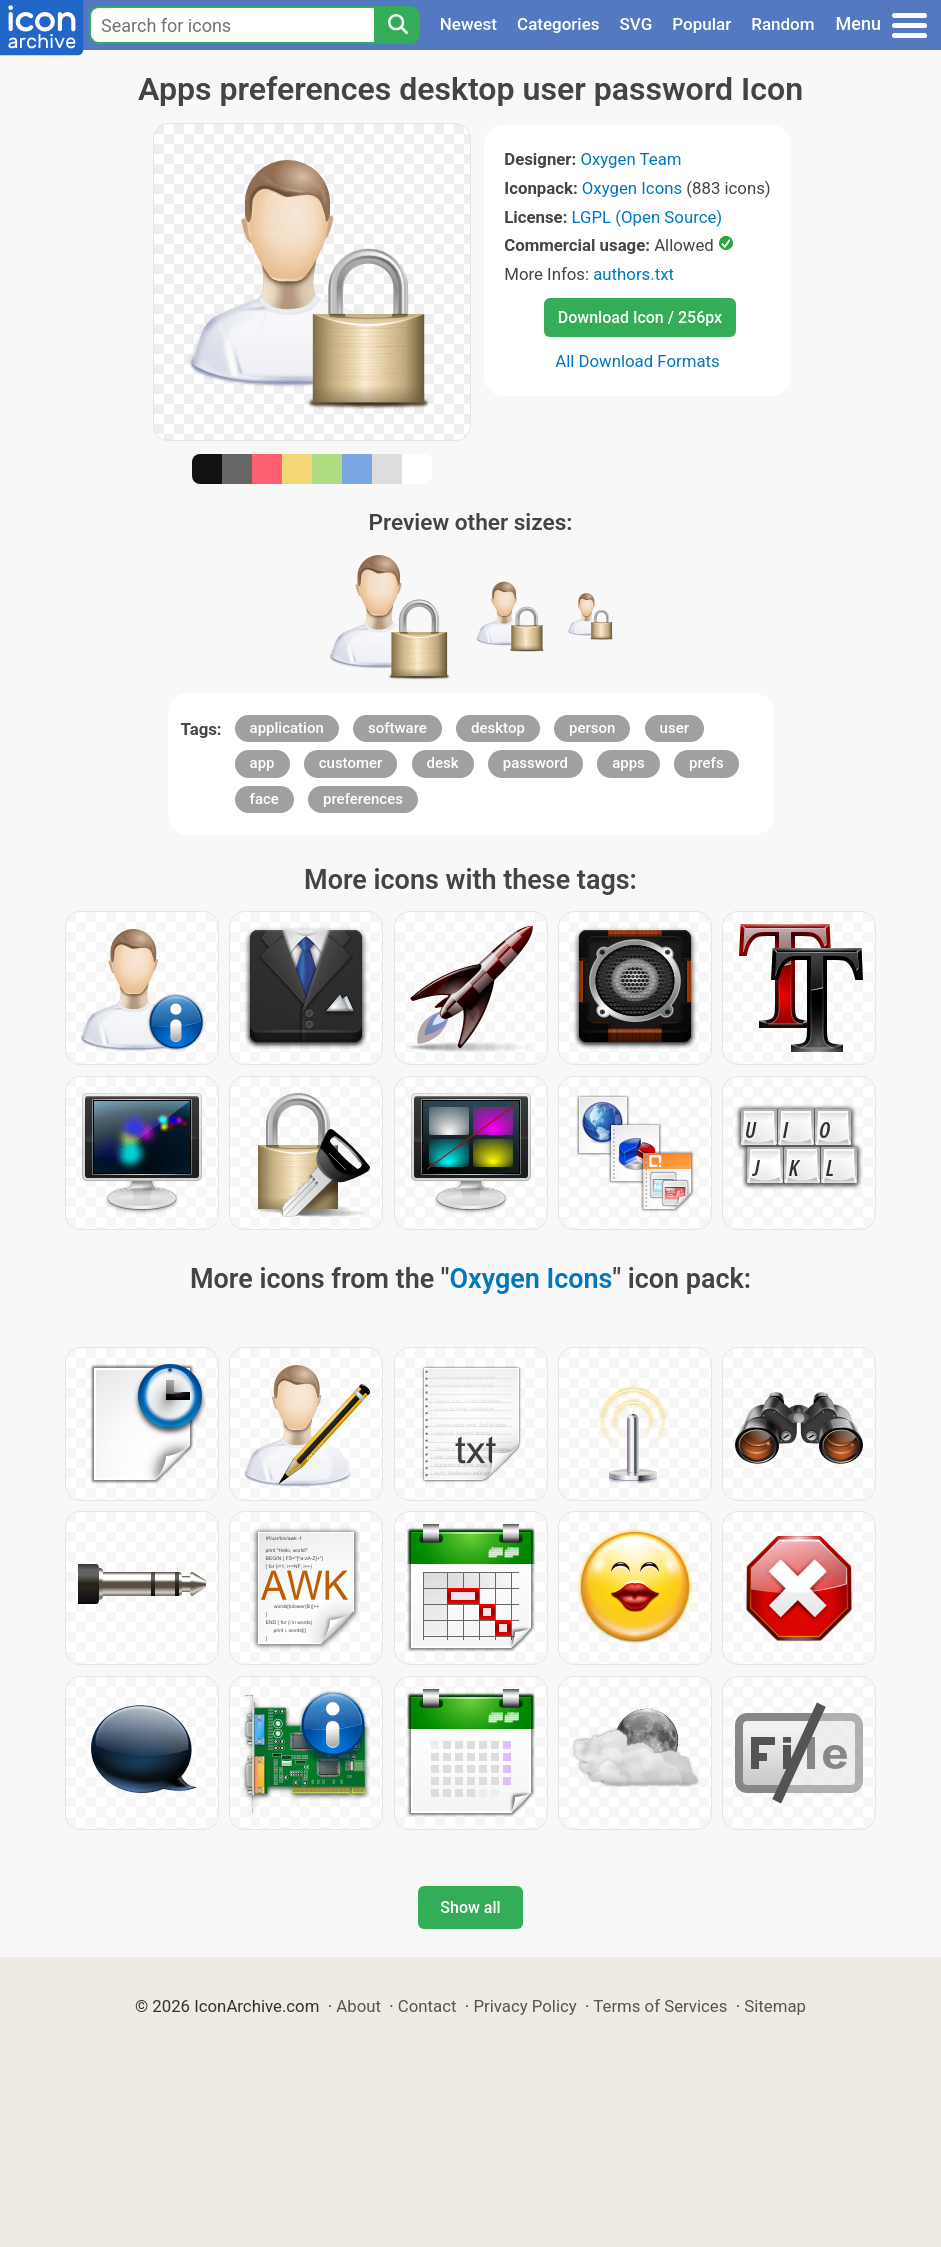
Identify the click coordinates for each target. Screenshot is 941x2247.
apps (628, 763)
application (287, 728)
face (264, 799)
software (397, 728)
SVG (636, 24)
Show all (470, 1907)
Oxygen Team (630, 159)
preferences (363, 799)
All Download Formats (637, 361)
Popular (701, 24)
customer (351, 763)
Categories (558, 24)
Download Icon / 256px (640, 317)
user (674, 728)
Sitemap (775, 2006)
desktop (498, 728)
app (262, 763)
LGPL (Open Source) (647, 217)
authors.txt (633, 274)
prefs (706, 763)
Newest (468, 24)
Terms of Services (660, 2006)
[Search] (397, 25)
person (592, 728)
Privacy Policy (524, 2006)
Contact (427, 2006)
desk (443, 763)
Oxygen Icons (632, 188)
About (358, 2006)
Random (782, 24)
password (535, 763)
